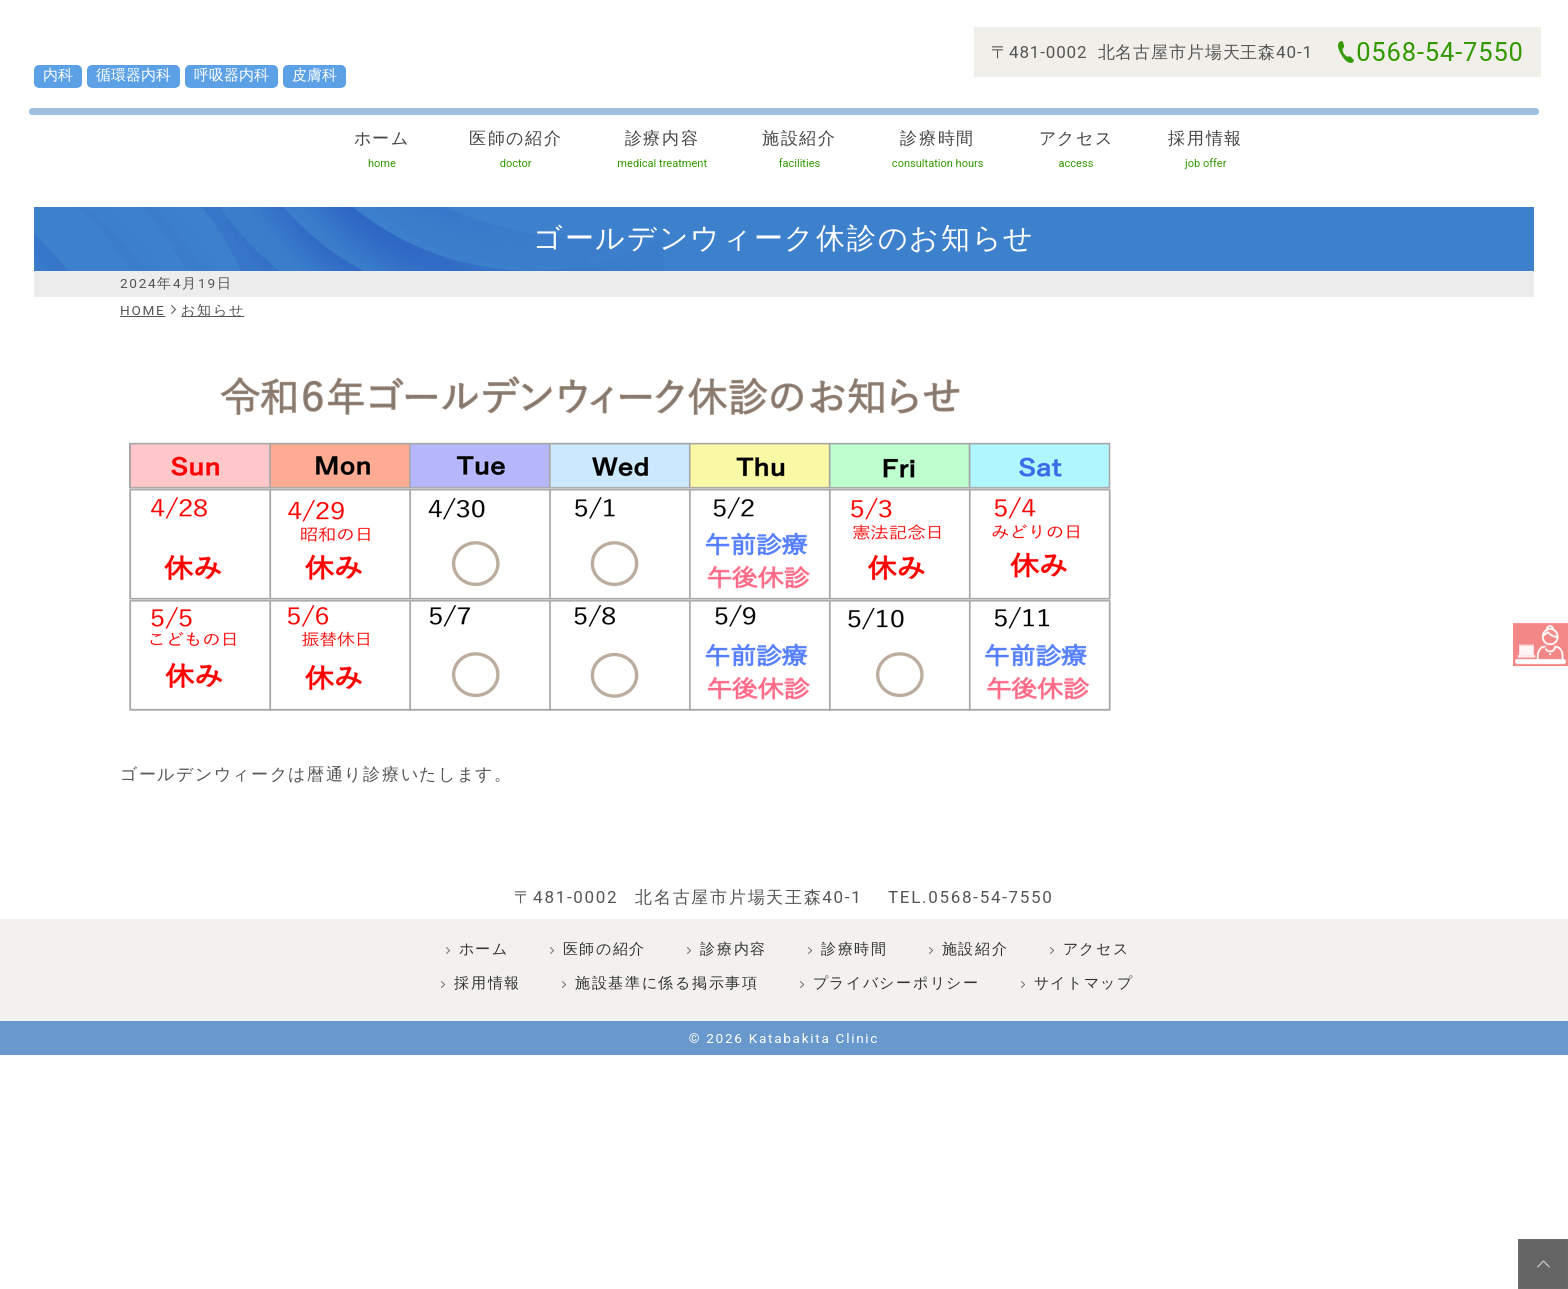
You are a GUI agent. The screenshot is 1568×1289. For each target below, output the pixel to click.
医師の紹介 (528, 197)
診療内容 (660, 197)
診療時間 (916, 197)
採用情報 (1169, 197)
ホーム (398, 197)
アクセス (1044, 197)
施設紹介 (787, 197)
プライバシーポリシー (896, 1081)
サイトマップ (1084, 1081)
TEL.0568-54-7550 (971, 995)
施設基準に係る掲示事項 (667, 1081)
